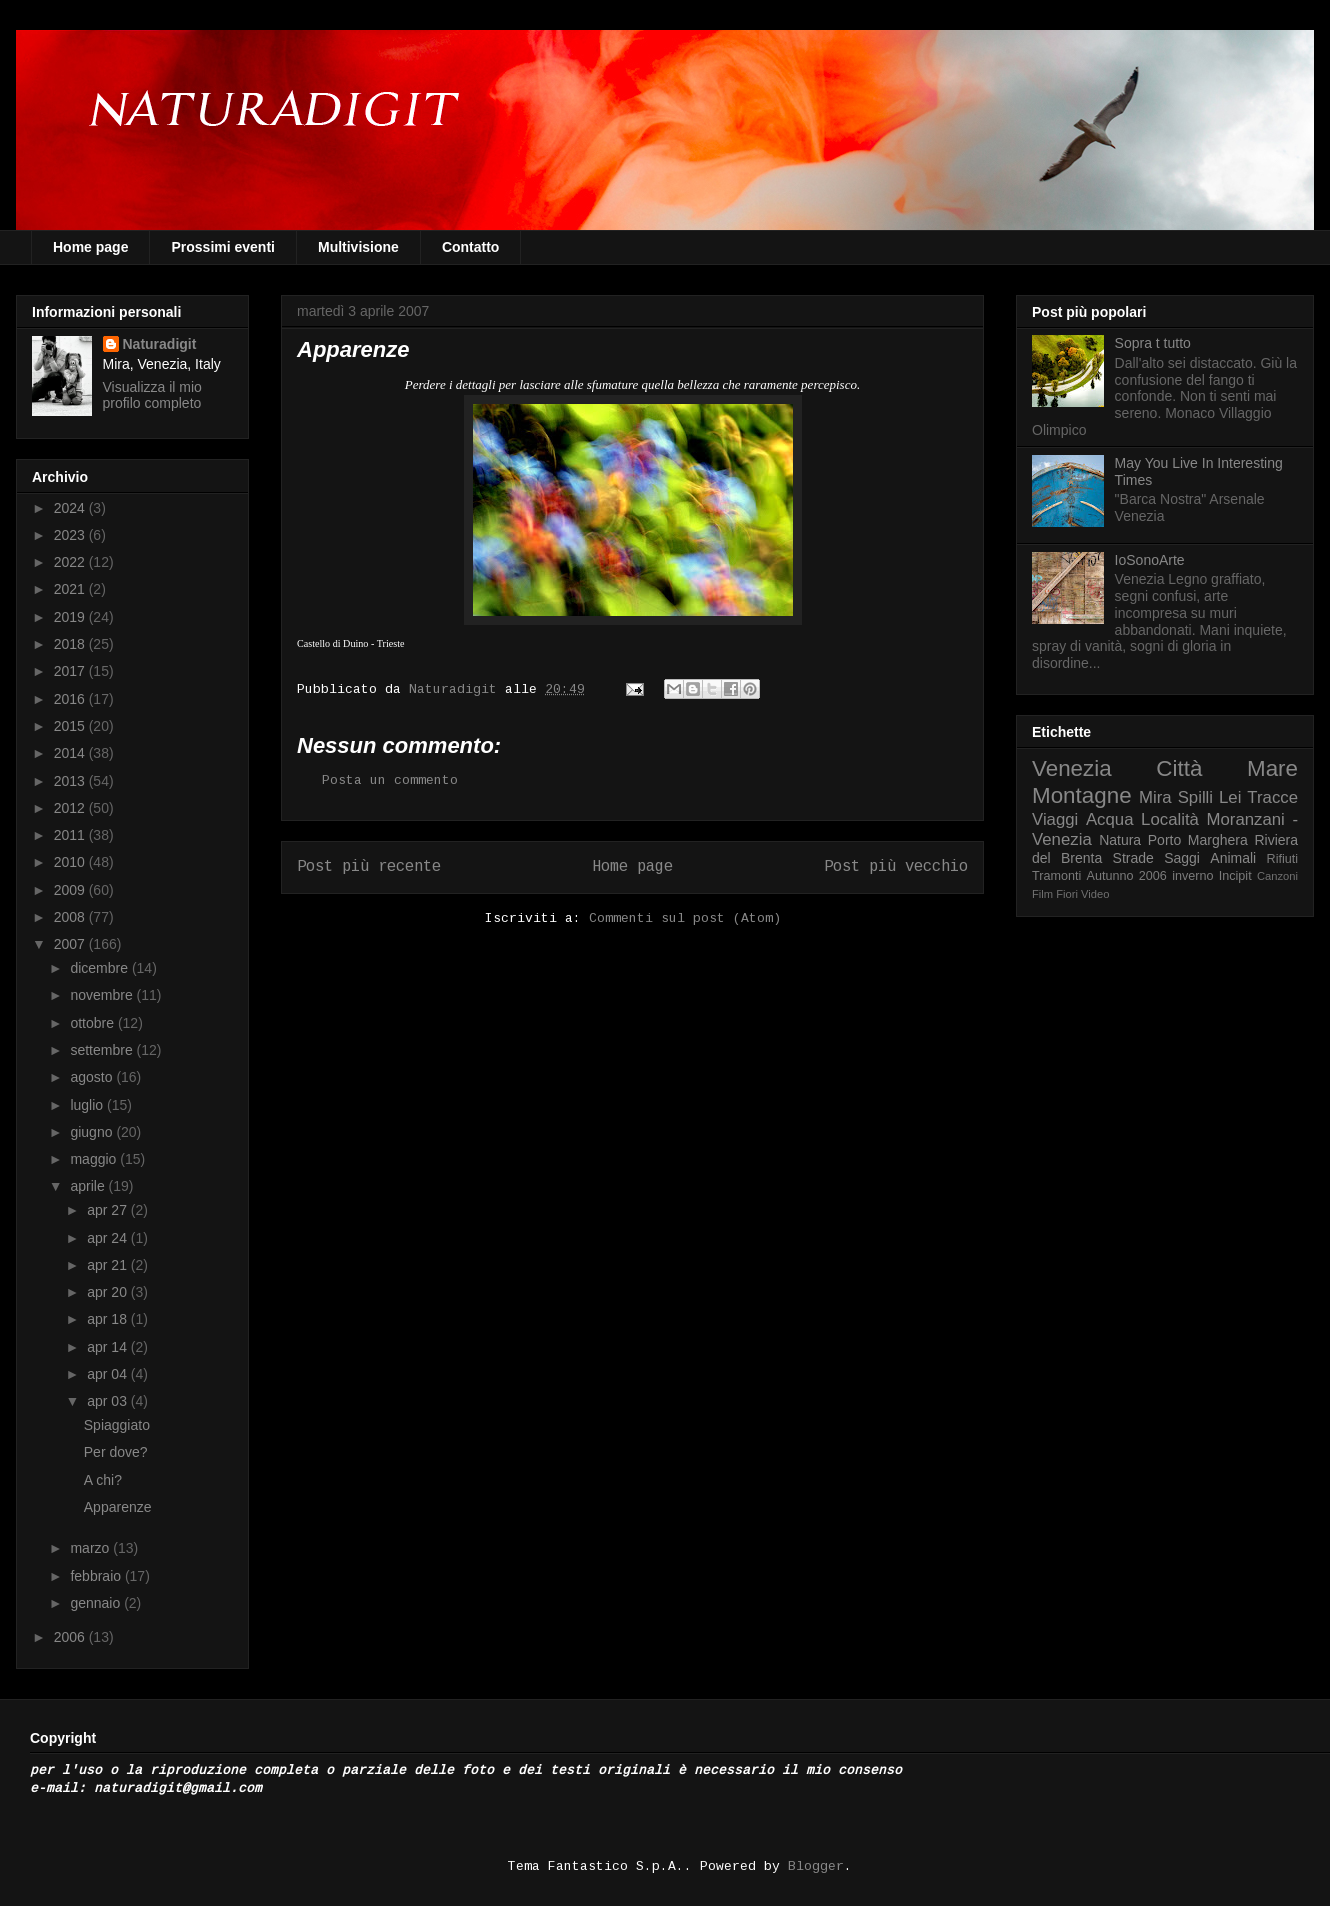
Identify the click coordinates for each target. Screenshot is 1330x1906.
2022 (71, 562)
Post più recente (369, 867)
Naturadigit (457, 689)
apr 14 (109, 1347)
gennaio (97, 1603)
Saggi (1182, 858)
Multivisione (358, 247)
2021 (71, 589)
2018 (71, 644)
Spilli (1195, 797)
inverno (1192, 876)
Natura (1120, 840)
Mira (1155, 797)
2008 (71, 917)
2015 (71, 726)
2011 (71, 835)
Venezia (1072, 768)
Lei (1230, 797)
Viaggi (1055, 819)
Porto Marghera (1198, 840)
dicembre (100, 968)
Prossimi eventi (223, 247)
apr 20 (109, 1292)
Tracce (1272, 797)
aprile (89, 1186)
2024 (71, 508)
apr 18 (109, 1319)
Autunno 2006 (1127, 876)
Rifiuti (1283, 859)
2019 (71, 617)
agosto (93, 1077)
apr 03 (109, 1401)
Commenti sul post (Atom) (685, 918)
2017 (71, 671)
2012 (71, 808)
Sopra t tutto (1153, 343)
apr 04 (109, 1374)
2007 (71, 944)
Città (1179, 768)
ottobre (93, 1023)
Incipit (1235, 876)
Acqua (1110, 819)
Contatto (471, 247)
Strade (1133, 858)
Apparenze (118, 1507)
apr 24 (109, 1238)
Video (1095, 894)
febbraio (97, 1576)
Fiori (1067, 894)
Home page (90, 247)
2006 (71, 1637)
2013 (71, 781)
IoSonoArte (1150, 560)
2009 (71, 890)
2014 (71, 753)
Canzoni (1277, 876)
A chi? (103, 1480)
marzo (91, 1548)
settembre (103, 1050)
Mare (1272, 768)
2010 (71, 862)
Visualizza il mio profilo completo (152, 395)
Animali (1233, 858)
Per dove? (116, 1452)
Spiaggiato (117, 1425)
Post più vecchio (896, 867)
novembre (103, 995)
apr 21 (109, 1265)
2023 (71, 535)
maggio (95, 1159)
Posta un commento (390, 780)
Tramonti (1056, 876)
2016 (71, 699)
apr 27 (109, 1210)
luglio (88, 1105)
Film (1042, 894)
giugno (93, 1132)
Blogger (816, 1866)
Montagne (1082, 795)
